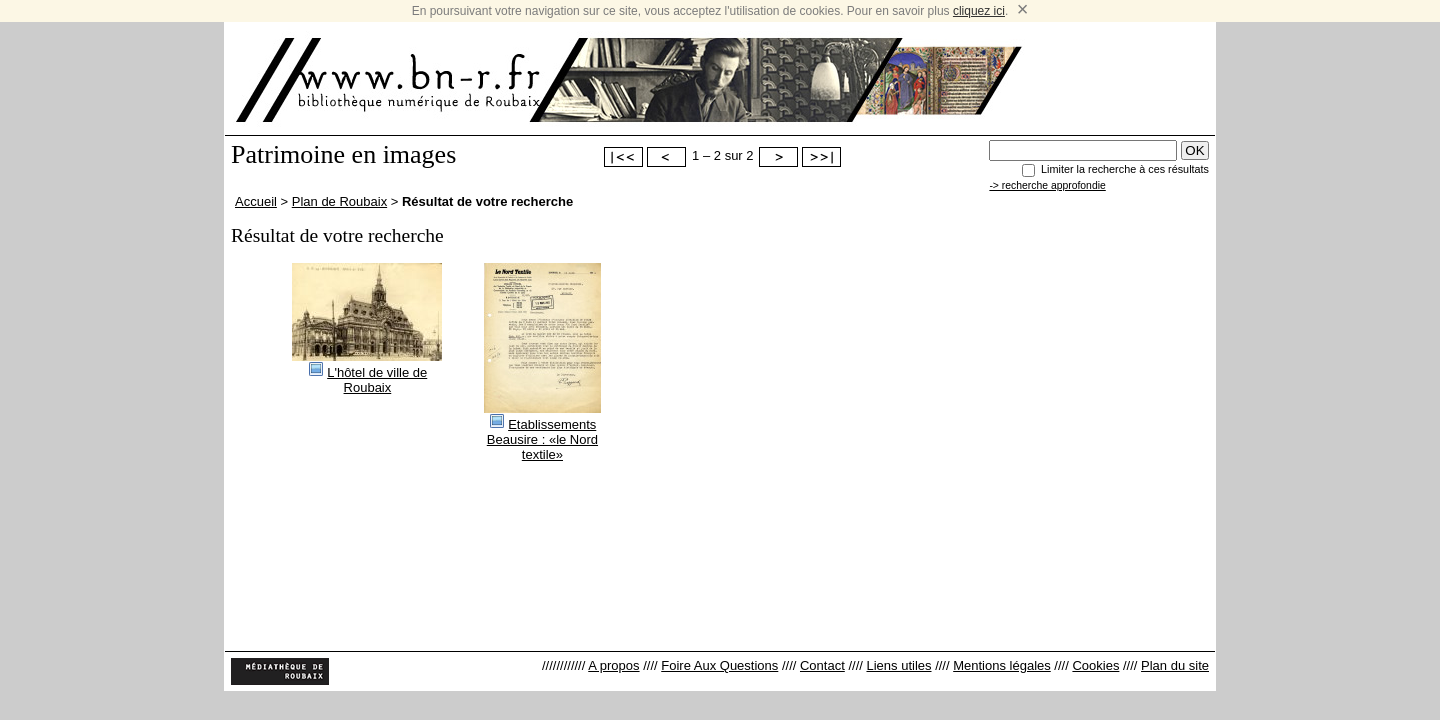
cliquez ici (979, 11)
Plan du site (1175, 665)
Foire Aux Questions (719, 665)
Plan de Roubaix (339, 201)
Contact (822, 665)
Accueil (256, 201)
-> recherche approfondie (1047, 185)
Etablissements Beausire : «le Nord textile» (542, 439)
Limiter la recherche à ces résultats (1125, 169)
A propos (613, 665)
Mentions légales (1002, 665)
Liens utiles (898, 665)
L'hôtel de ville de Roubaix (377, 380)
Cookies (1095, 665)
